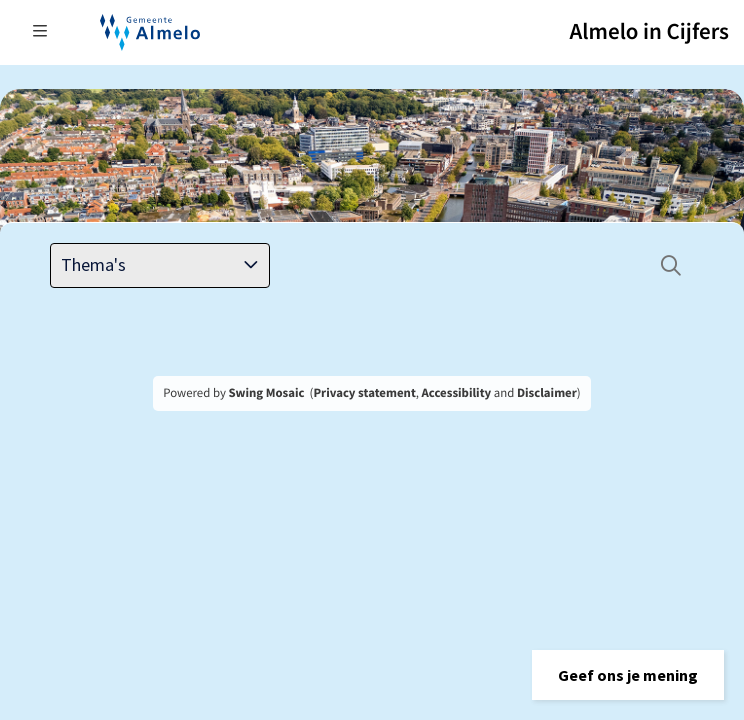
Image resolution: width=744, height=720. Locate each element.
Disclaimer (547, 393)
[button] (628, 675)
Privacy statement (364, 393)
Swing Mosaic (266, 393)
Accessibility (457, 393)
